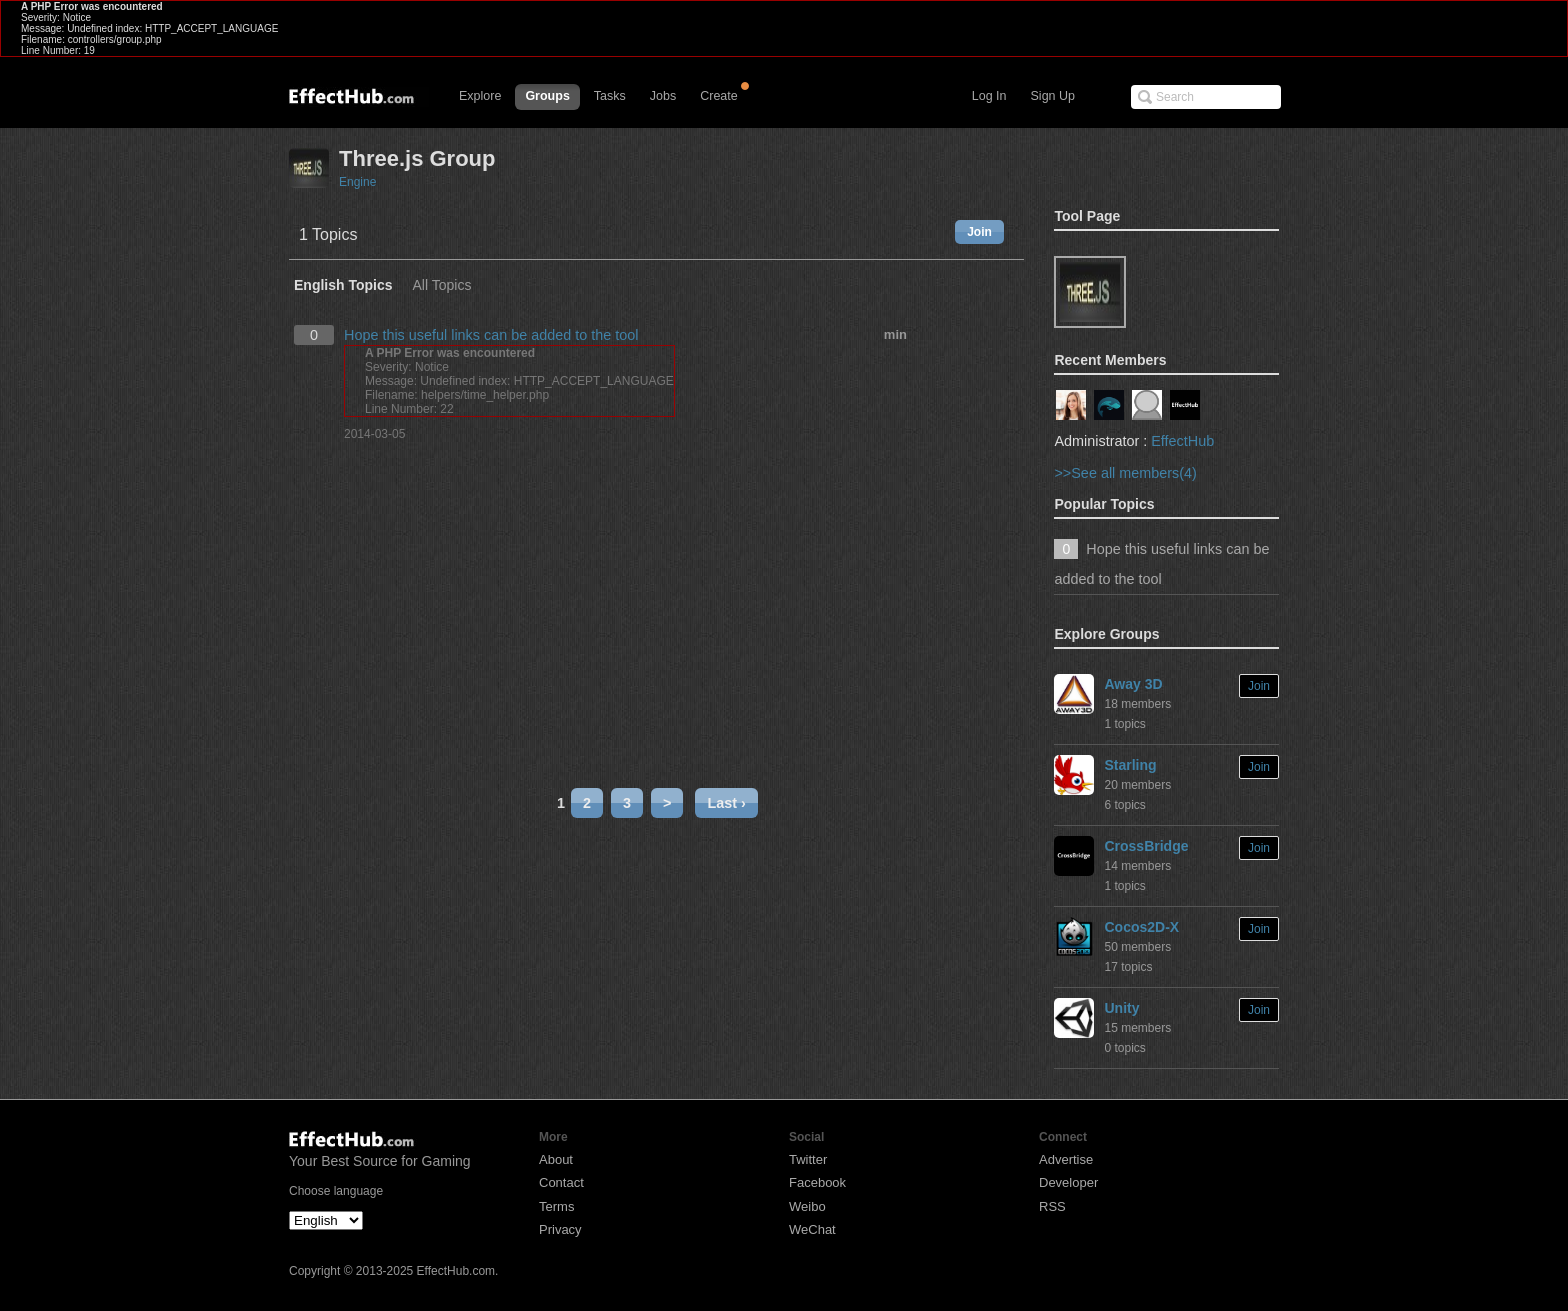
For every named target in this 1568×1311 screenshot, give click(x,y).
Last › (726, 803)
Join (979, 232)
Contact (561, 1182)
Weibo (807, 1206)
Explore (480, 96)
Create (719, 96)
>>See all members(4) (1125, 473)
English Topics (343, 285)
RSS (1052, 1206)
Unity (1121, 1008)
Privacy (560, 1229)
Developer (1068, 1182)
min (895, 334)
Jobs (663, 96)
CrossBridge (1146, 846)
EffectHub (1182, 441)
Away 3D (1133, 684)
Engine (357, 182)
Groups (547, 96)
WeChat (812, 1229)
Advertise (1066, 1159)
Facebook (817, 1182)
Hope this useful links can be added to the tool (491, 335)
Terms (556, 1206)
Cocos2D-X (1141, 927)
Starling (1130, 765)
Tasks (610, 96)
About (556, 1159)
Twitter (808, 1159)
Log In (989, 96)
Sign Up (1053, 96)
